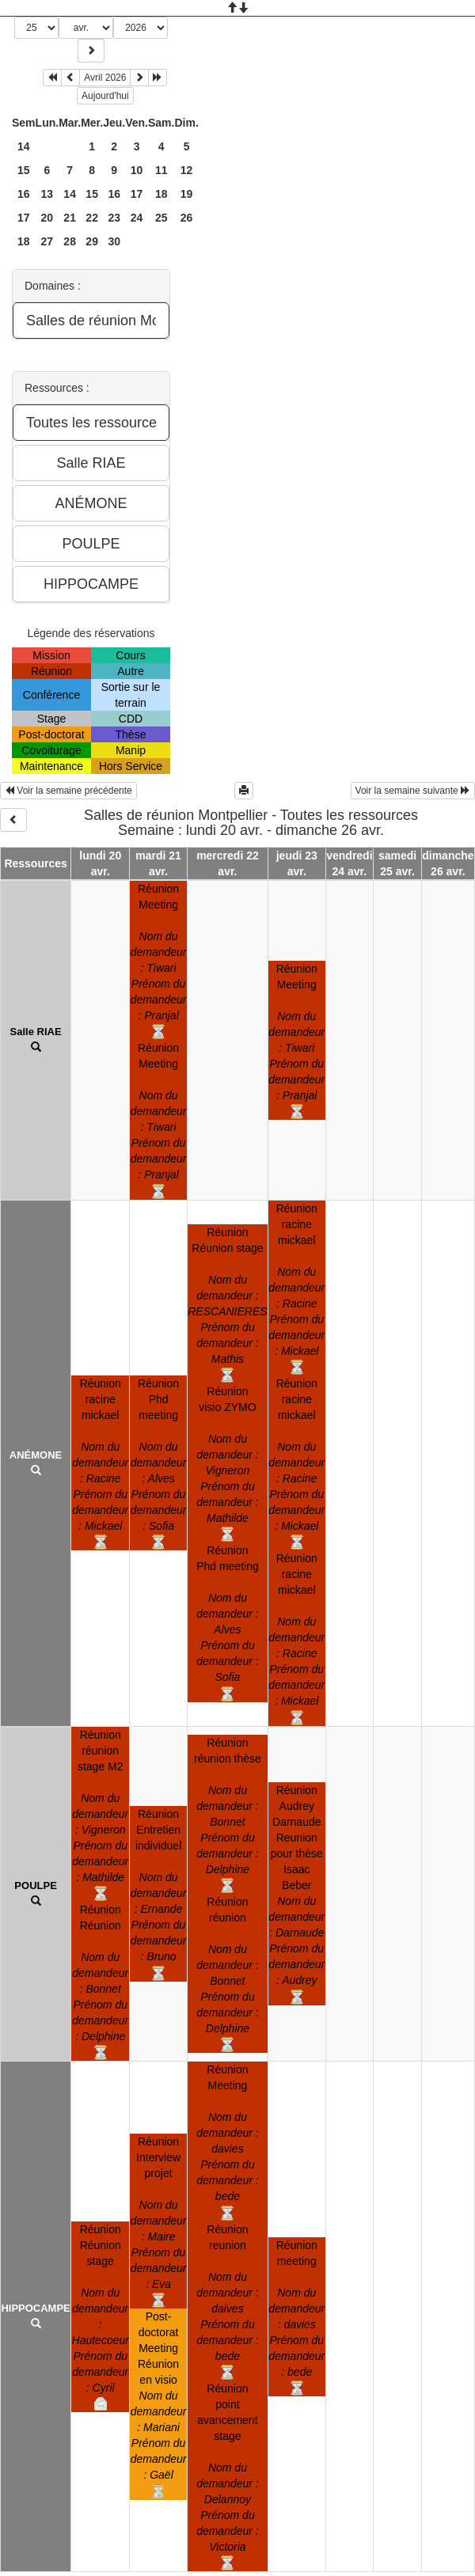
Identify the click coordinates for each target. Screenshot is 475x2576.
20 (47, 217)
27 (47, 241)
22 (92, 217)
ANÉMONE (36, 1455)
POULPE (35, 1885)
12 (186, 170)
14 (23, 146)
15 (23, 170)
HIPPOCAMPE (35, 2308)
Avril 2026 (105, 77)
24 (137, 217)
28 (69, 241)
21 (69, 217)
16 (23, 194)
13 (47, 194)
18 (161, 194)
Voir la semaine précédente (68, 790)
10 (137, 170)
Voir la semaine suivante (412, 790)
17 (137, 194)
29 (92, 241)
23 (114, 217)
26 (186, 217)
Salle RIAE (36, 1032)
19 (186, 194)
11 (161, 170)
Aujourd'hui (105, 95)
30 (114, 241)
